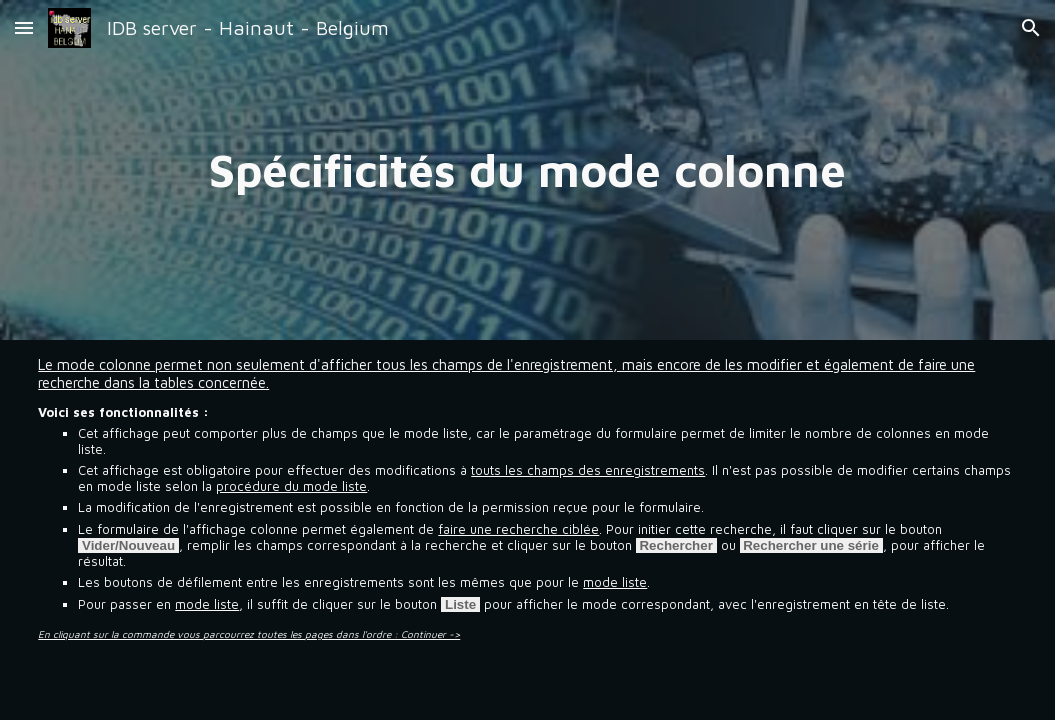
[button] (24, 27)
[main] (527, 170)
